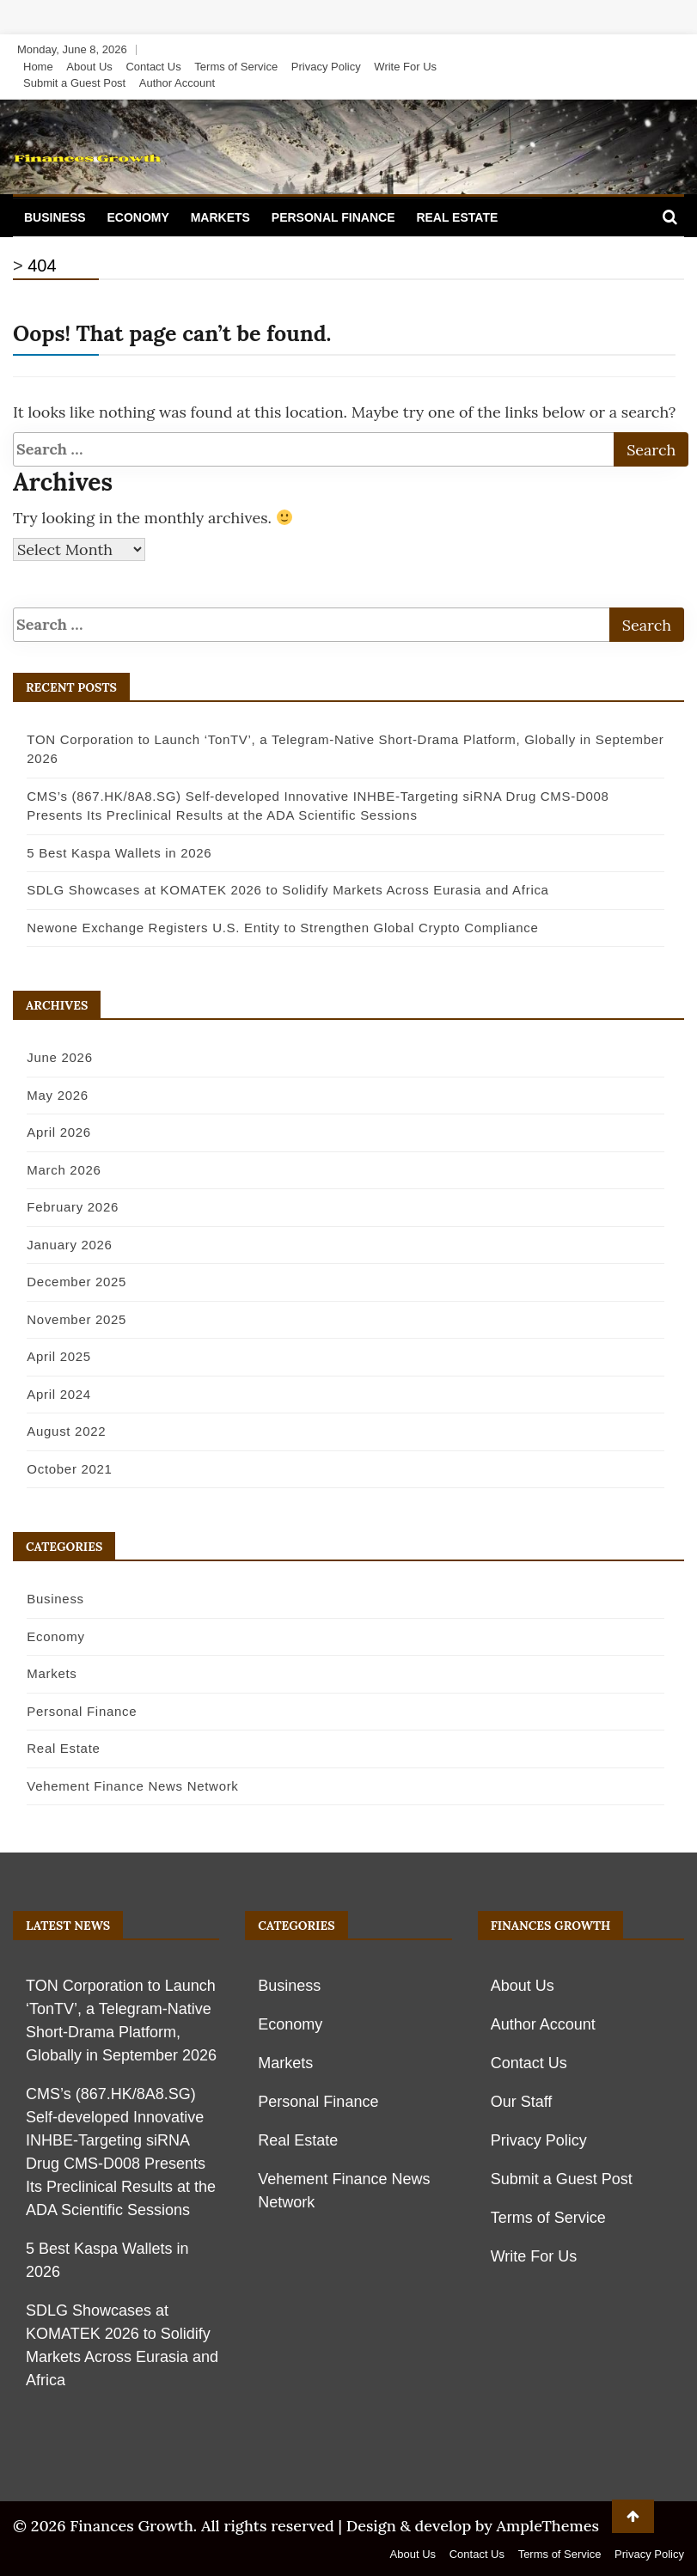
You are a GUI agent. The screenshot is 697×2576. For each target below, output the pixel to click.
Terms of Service (236, 66)
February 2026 (61, 1206)
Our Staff (522, 2101)
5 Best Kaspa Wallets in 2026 (107, 852)
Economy (137, 217)
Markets (220, 217)
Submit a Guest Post (74, 82)
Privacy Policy (326, 66)
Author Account (177, 82)
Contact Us (152, 66)
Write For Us (405, 66)
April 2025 (47, 1356)
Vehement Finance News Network (121, 1786)
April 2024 (47, 1394)
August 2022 (55, 1431)
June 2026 (48, 1057)
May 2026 (45, 1095)
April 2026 (47, 1132)
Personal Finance (333, 217)
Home (38, 66)
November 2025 (65, 1319)
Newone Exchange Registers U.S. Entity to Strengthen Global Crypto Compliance (271, 927)
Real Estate (457, 217)
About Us (89, 66)
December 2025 (65, 1281)
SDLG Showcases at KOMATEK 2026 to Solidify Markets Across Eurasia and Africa (276, 889)
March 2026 (52, 1170)
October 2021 (58, 1469)
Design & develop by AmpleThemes (472, 2526)
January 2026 (58, 1244)
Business (55, 217)
